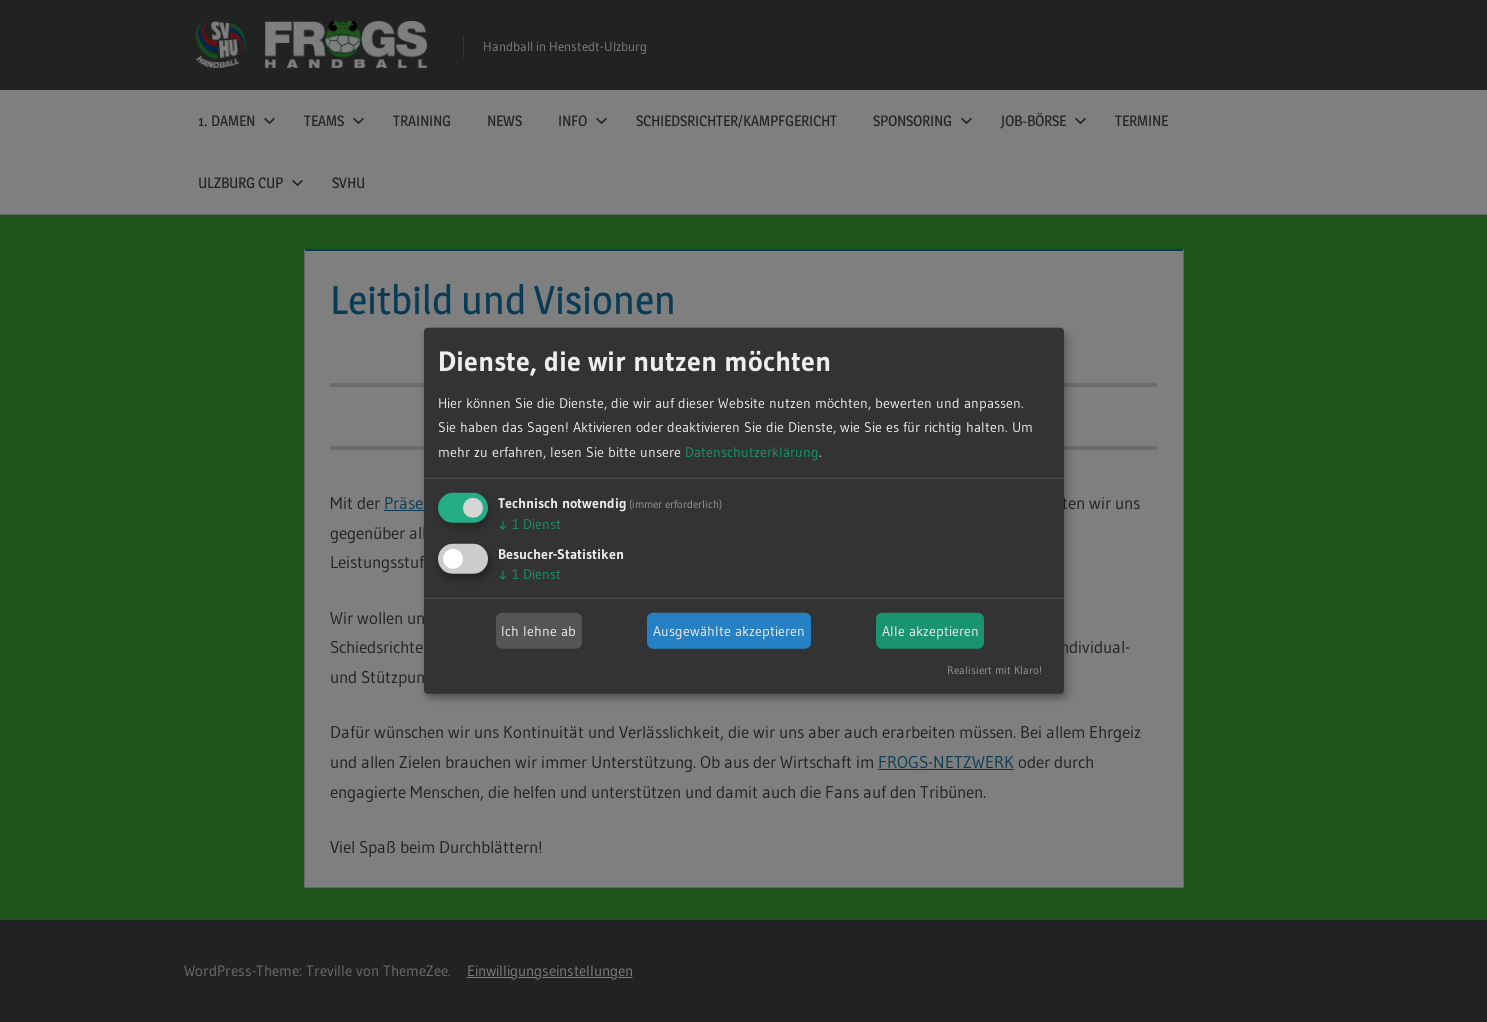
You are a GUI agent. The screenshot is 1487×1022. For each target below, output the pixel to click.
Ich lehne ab (538, 631)
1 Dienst (529, 524)
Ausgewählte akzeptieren (729, 631)
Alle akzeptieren (930, 631)
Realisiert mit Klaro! (994, 670)
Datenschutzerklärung (752, 452)
